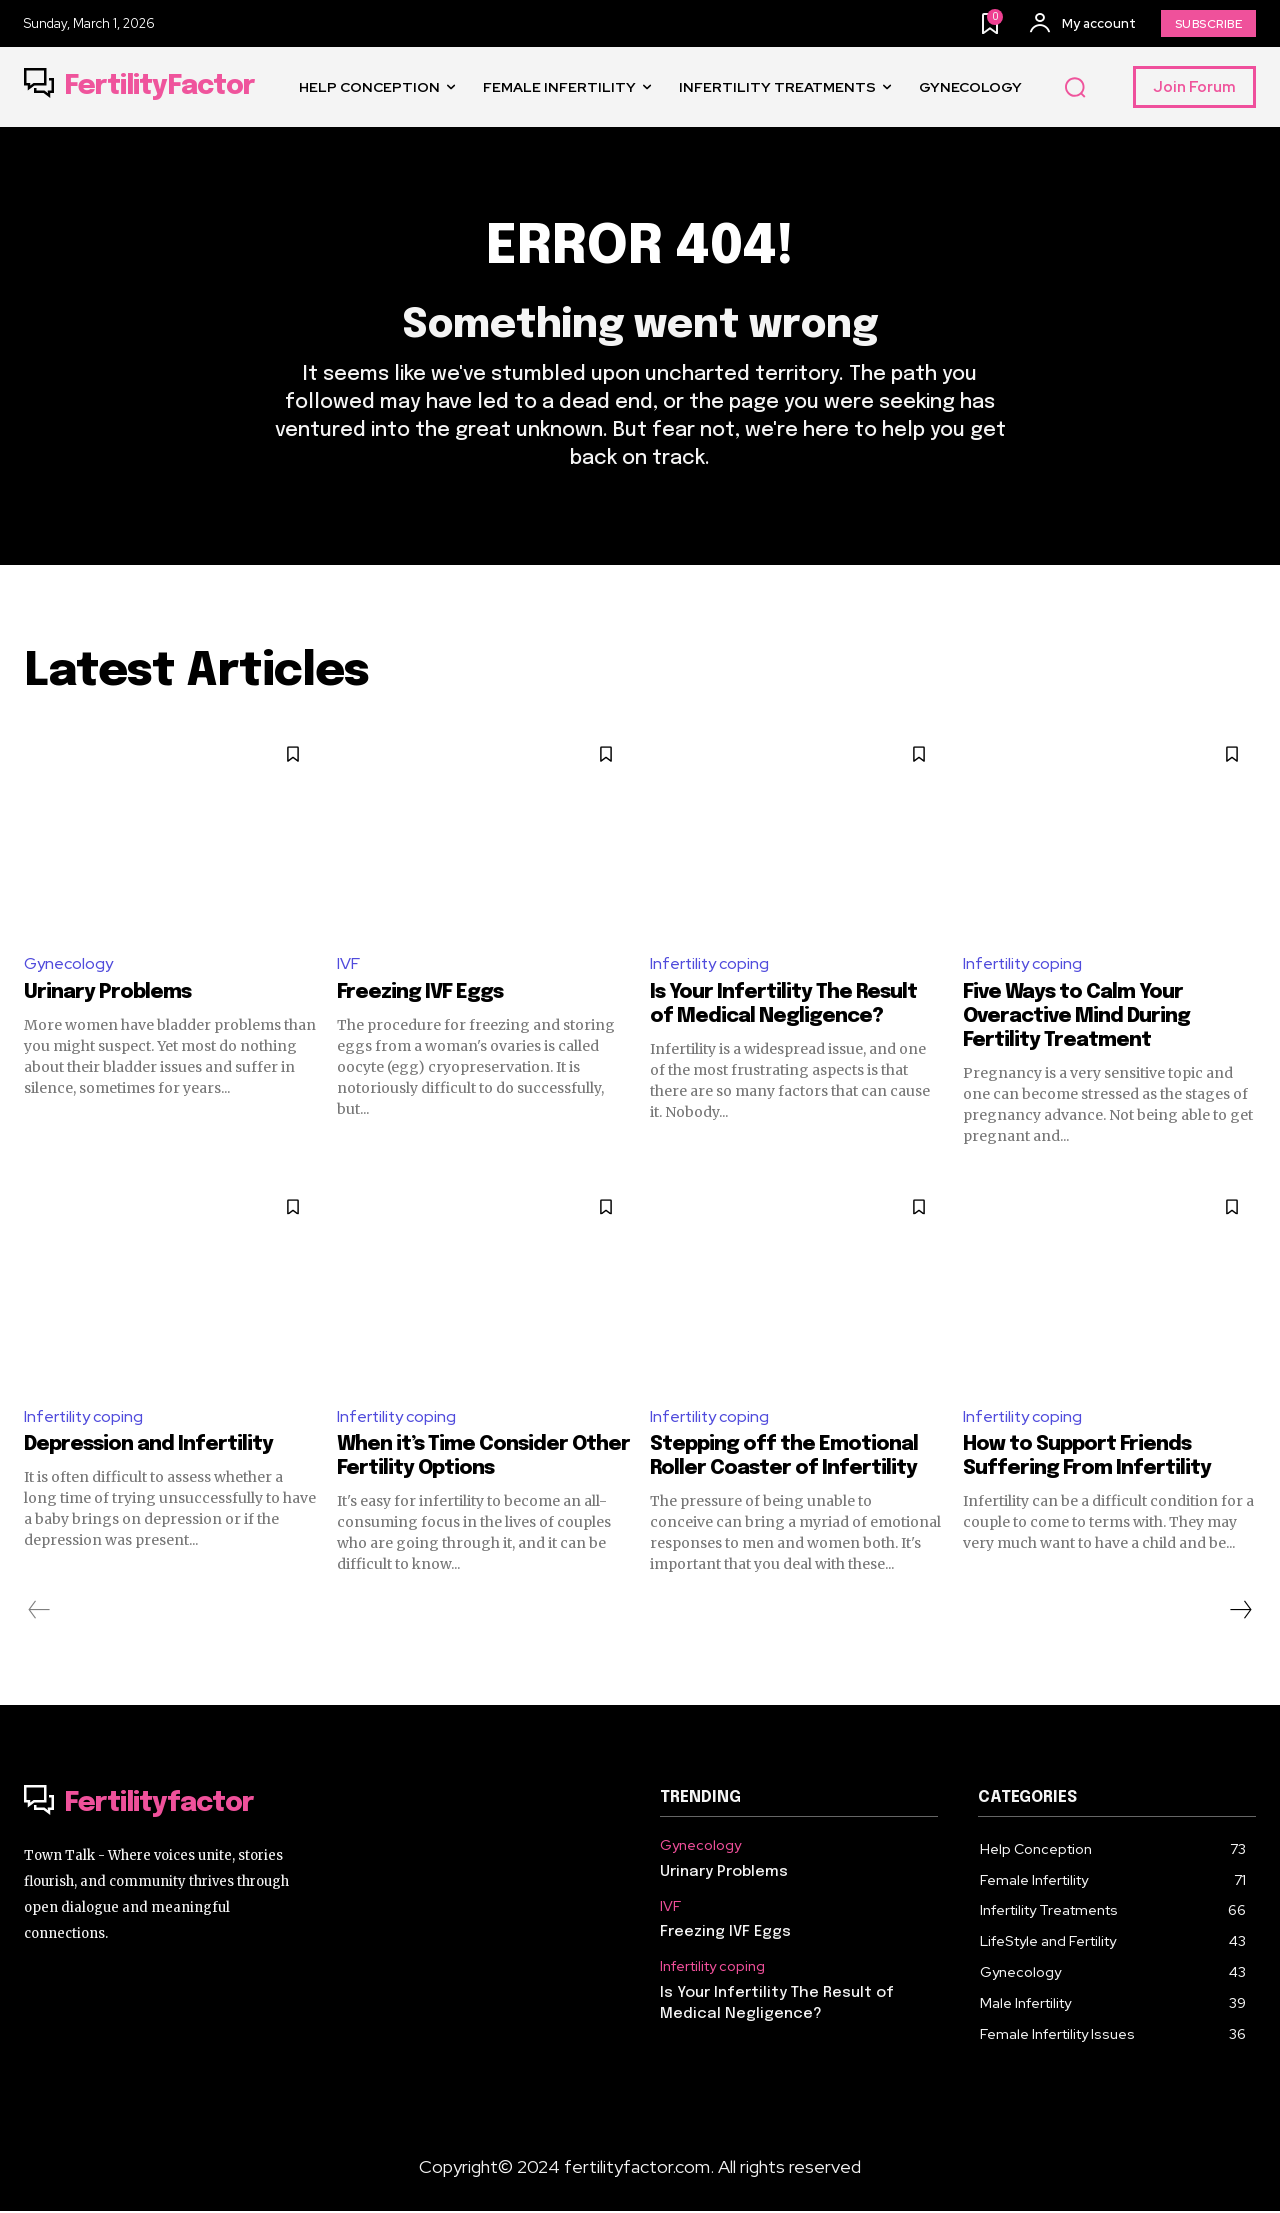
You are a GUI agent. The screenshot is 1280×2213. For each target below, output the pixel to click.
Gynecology (68, 964)
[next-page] (1240, 1612)
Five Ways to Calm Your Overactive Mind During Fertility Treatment (1076, 1017)
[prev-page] (39, 1612)
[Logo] (139, 87)
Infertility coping (710, 964)
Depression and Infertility (148, 1446)
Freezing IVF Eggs (420, 993)
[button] (1075, 88)
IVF (348, 964)
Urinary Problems (107, 993)
